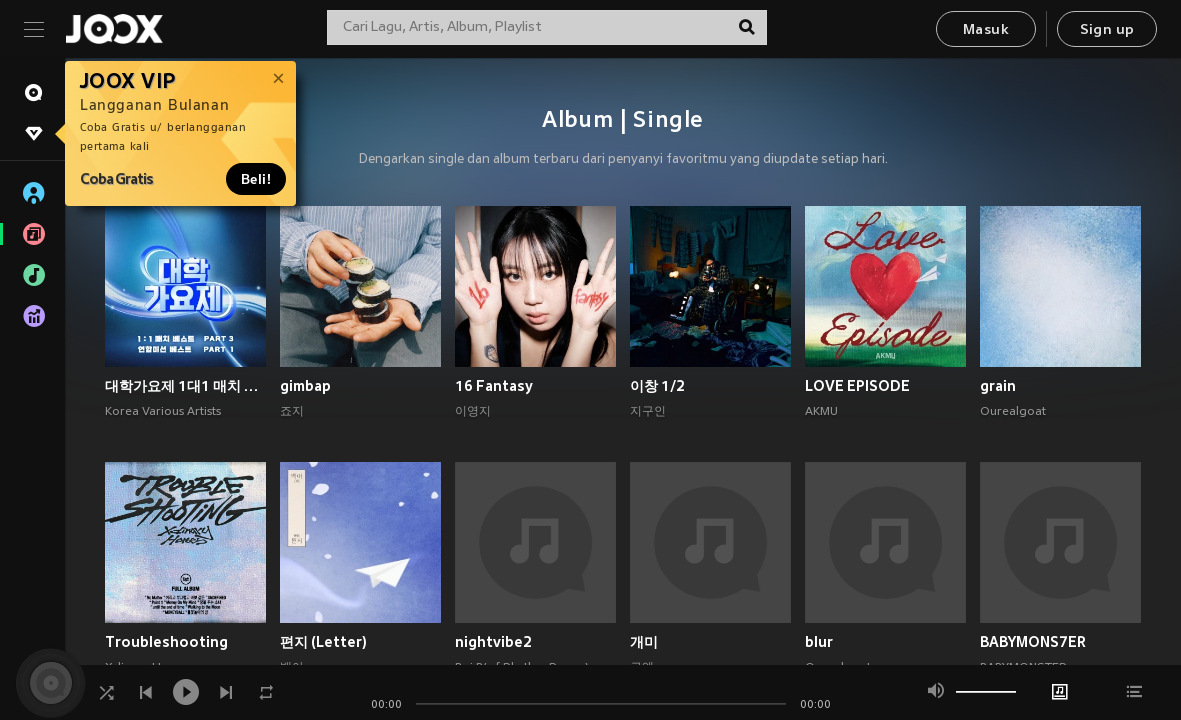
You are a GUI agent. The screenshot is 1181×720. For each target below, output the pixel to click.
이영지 (473, 412)
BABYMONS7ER (1033, 642)
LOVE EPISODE (857, 386)
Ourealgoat (1013, 412)
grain (998, 386)
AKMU (821, 412)
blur (819, 642)
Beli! (256, 179)
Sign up (1107, 30)
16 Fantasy (494, 386)
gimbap (305, 386)
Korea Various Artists (163, 412)
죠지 (292, 412)
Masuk (986, 30)
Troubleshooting (166, 642)
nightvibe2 (493, 642)
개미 (644, 642)
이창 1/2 (657, 386)
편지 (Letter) (323, 642)
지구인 (648, 412)
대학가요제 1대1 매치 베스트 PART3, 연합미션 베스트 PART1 (185, 386)
